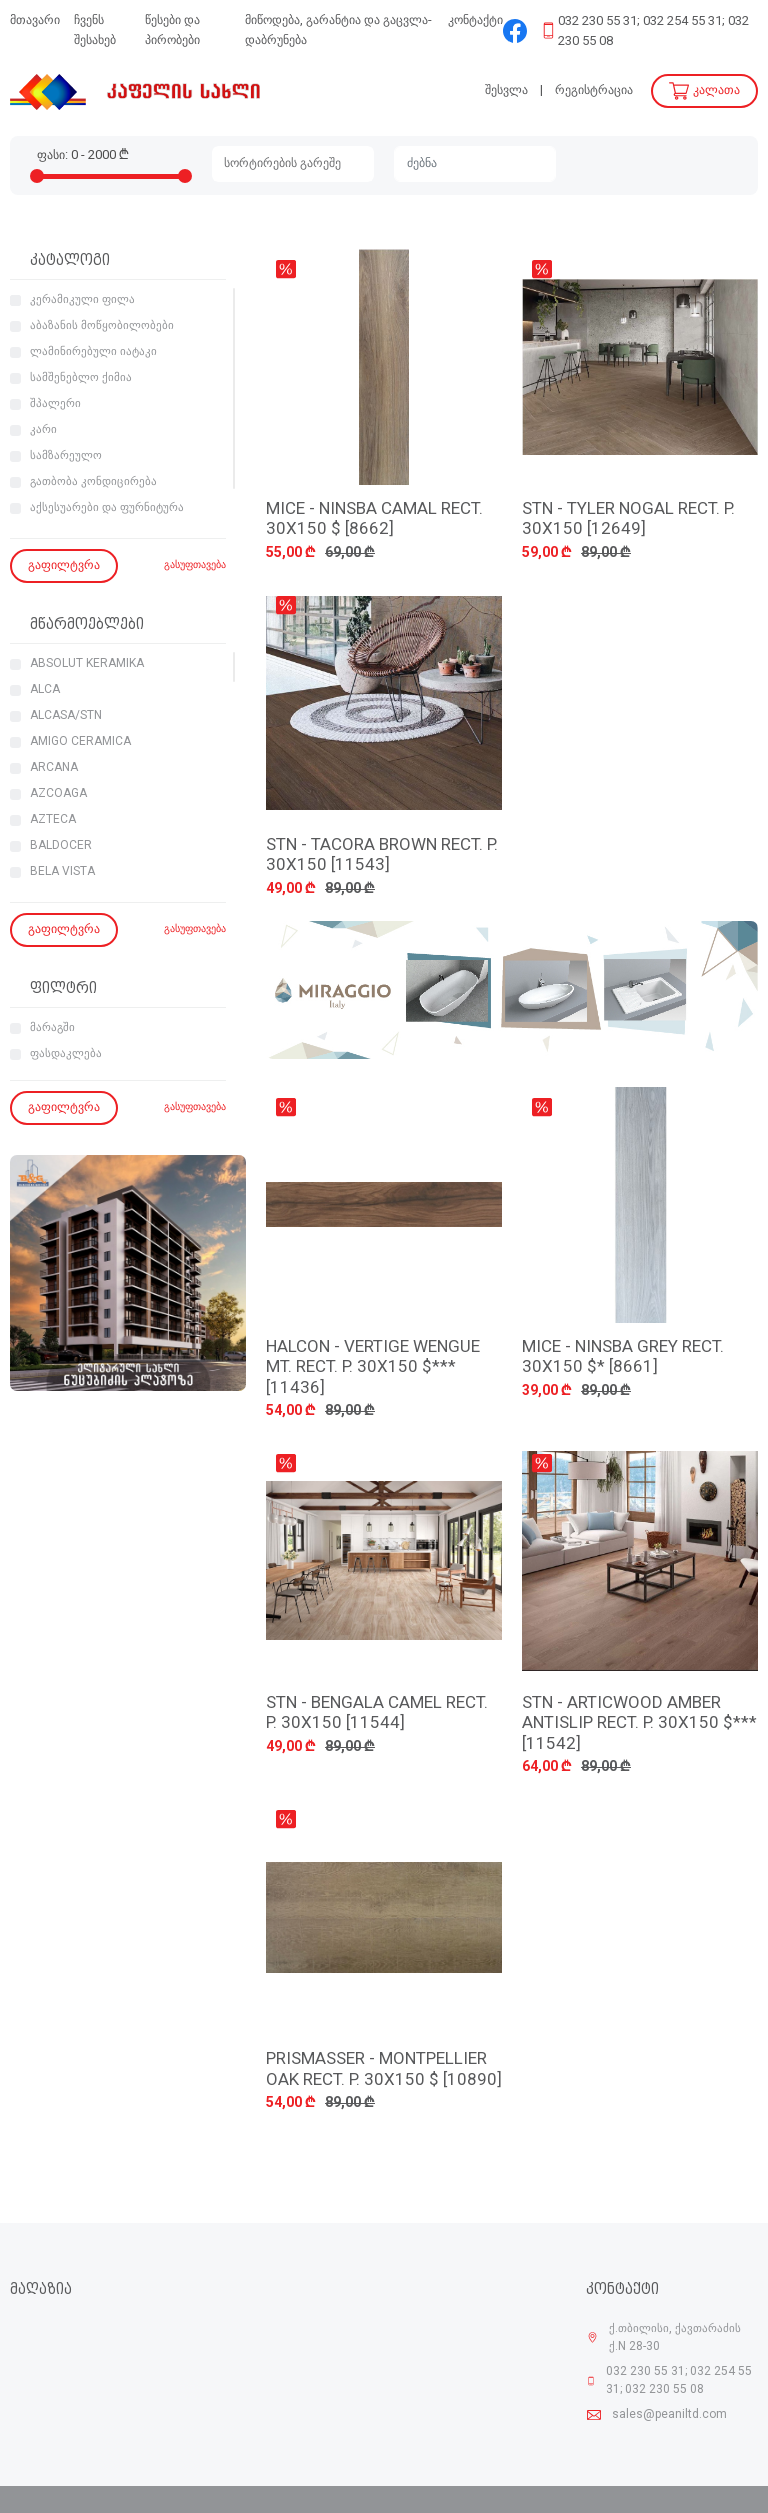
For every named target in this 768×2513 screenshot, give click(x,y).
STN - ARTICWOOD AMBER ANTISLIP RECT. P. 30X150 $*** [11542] (639, 1724)
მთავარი (35, 20)
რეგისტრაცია (594, 90)
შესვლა (506, 90)
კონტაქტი (475, 20)
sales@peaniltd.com (669, 2415)
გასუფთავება (195, 565)
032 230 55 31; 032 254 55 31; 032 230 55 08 (653, 31)
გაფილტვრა (64, 565)
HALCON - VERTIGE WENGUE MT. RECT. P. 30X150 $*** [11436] (373, 1368)
